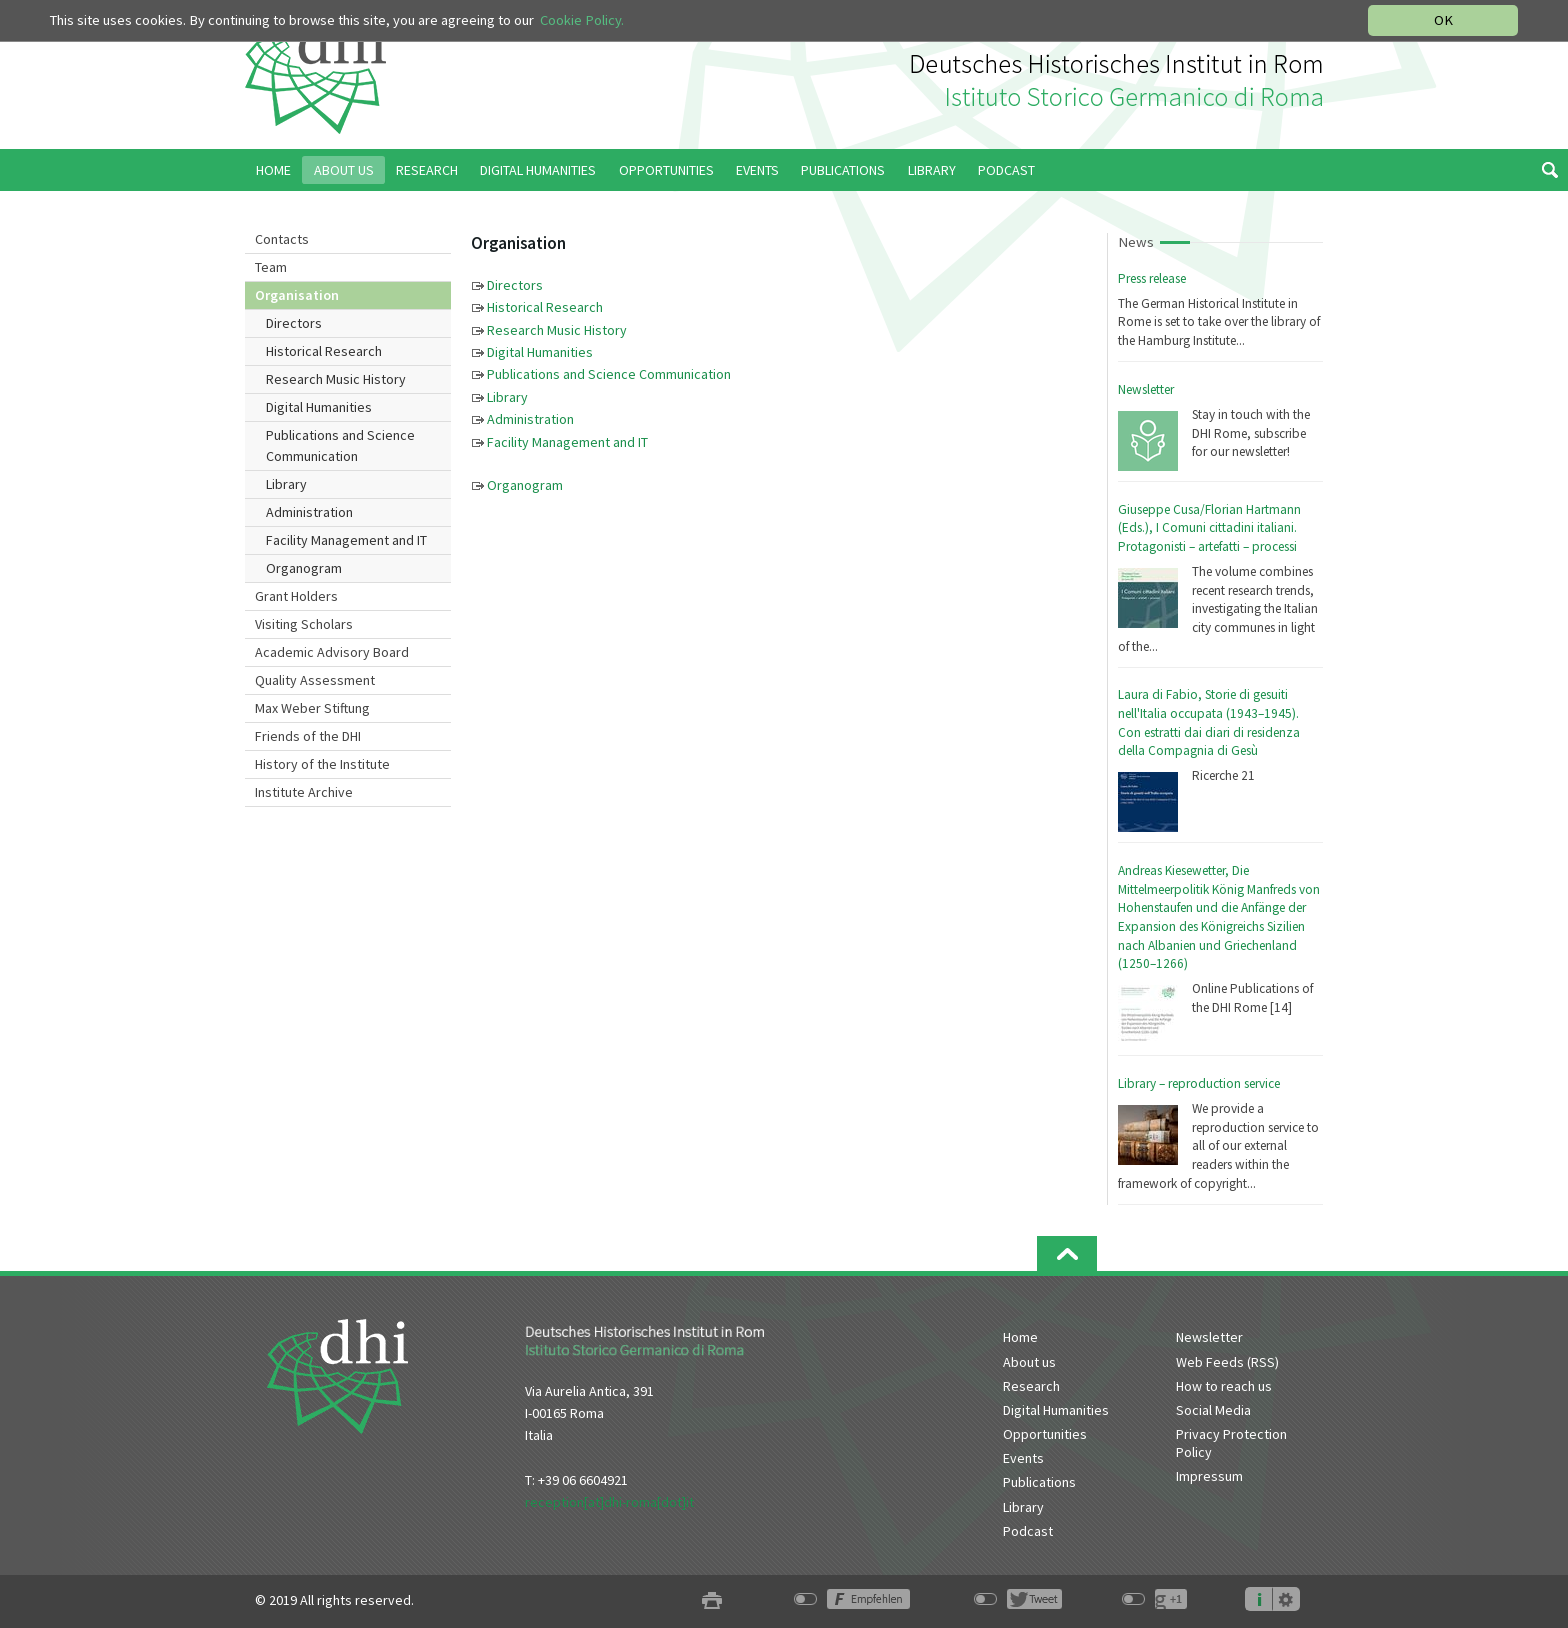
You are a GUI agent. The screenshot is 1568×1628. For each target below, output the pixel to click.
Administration (309, 512)
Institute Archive (304, 792)
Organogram (304, 568)
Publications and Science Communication (340, 445)
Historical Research (324, 351)
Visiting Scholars (304, 624)
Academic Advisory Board (332, 652)
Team (271, 267)
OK (1443, 20)
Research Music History (336, 379)
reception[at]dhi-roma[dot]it (609, 1502)
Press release (1152, 278)
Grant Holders (296, 596)
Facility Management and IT (346, 540)
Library (286, 484)
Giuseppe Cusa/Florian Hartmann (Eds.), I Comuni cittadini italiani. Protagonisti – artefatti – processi (1209, 528)
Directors (294, 323)
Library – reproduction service (1199, 1083)
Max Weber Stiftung (312, 708)
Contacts (282, 239)
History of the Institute (322, 764)
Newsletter (1146, 389)
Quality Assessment (315, 680)
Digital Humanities (319, 407)
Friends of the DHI (308, 736)
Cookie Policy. (582, 20)
